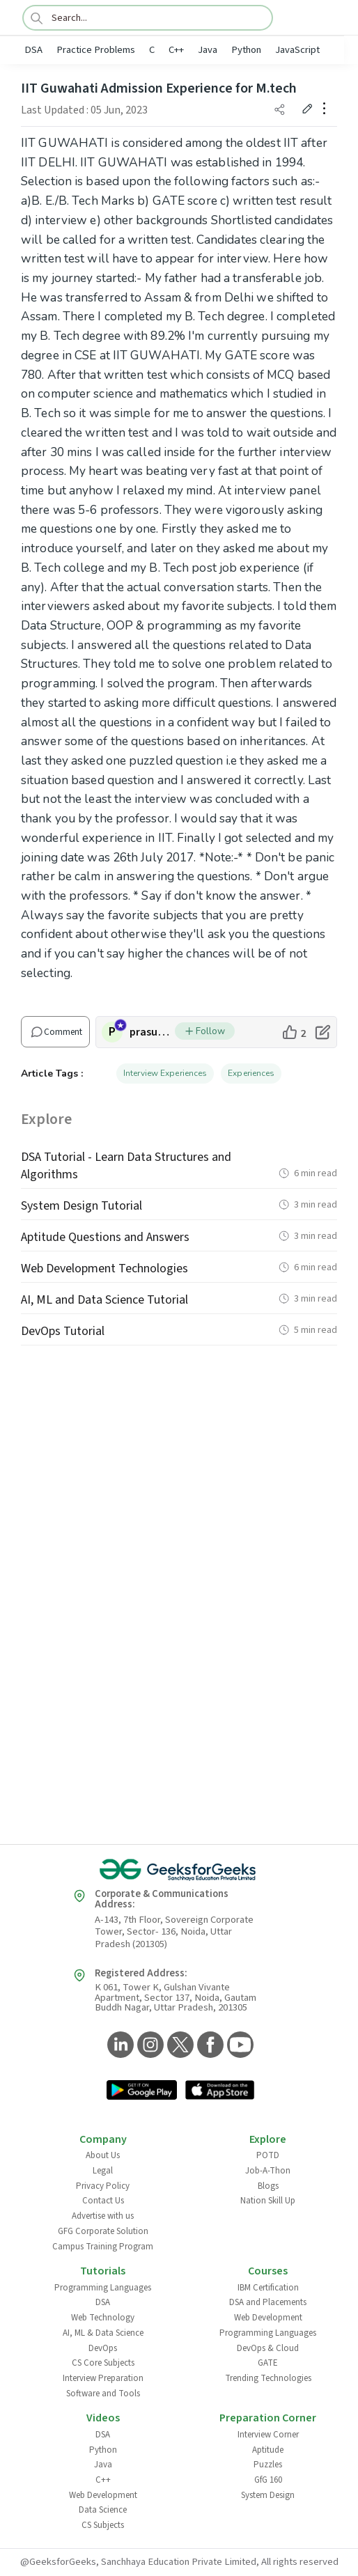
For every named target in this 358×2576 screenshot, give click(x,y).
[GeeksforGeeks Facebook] (209, 2045)
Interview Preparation (103, 2378)
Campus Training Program (102, 2246)
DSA (33, 49)
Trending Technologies (268, 2378)
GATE (268, 2363)
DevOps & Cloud (268, 2348)
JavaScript (297, 49)
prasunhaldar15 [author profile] (152, 1032)
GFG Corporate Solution (103, 2231)
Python (246, 49)
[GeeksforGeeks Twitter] (179, 2045)
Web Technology (102, 2317)
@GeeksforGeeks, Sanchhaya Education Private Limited (138, 2561)
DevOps (102, 2348)
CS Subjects (102, 2525)
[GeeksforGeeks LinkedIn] (119, 2045)
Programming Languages (102, 2287)
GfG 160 (268, 2480)
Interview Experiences (165, 1073)
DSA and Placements (267, 2302)
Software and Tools (103, 2393)
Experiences (251, 1073)
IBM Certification (268, 2287)
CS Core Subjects (103, 2363)
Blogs (268, 2186)
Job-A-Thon (267, 2170)
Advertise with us (103, 2216)
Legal (103, 2170)
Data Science (103, 2510)
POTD (267, 2155)
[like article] (293, 1032)
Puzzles (268, 2464)
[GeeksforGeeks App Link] (142, 2091)
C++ (176, 49)
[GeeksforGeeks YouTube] (239, 2045)
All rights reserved (299, 2561)
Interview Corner (268, 2434)
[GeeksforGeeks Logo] (179, 1870)
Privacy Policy (103, 2186)
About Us (103, 2155)
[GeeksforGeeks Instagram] (149, 2045)
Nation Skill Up (267, 2200)
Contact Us (103, 2200)
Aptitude (267, 2450)
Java (207, 49)
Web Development (268, 2317)
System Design (268, 2495)
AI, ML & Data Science (103, 2333)
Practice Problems (95, 49)
